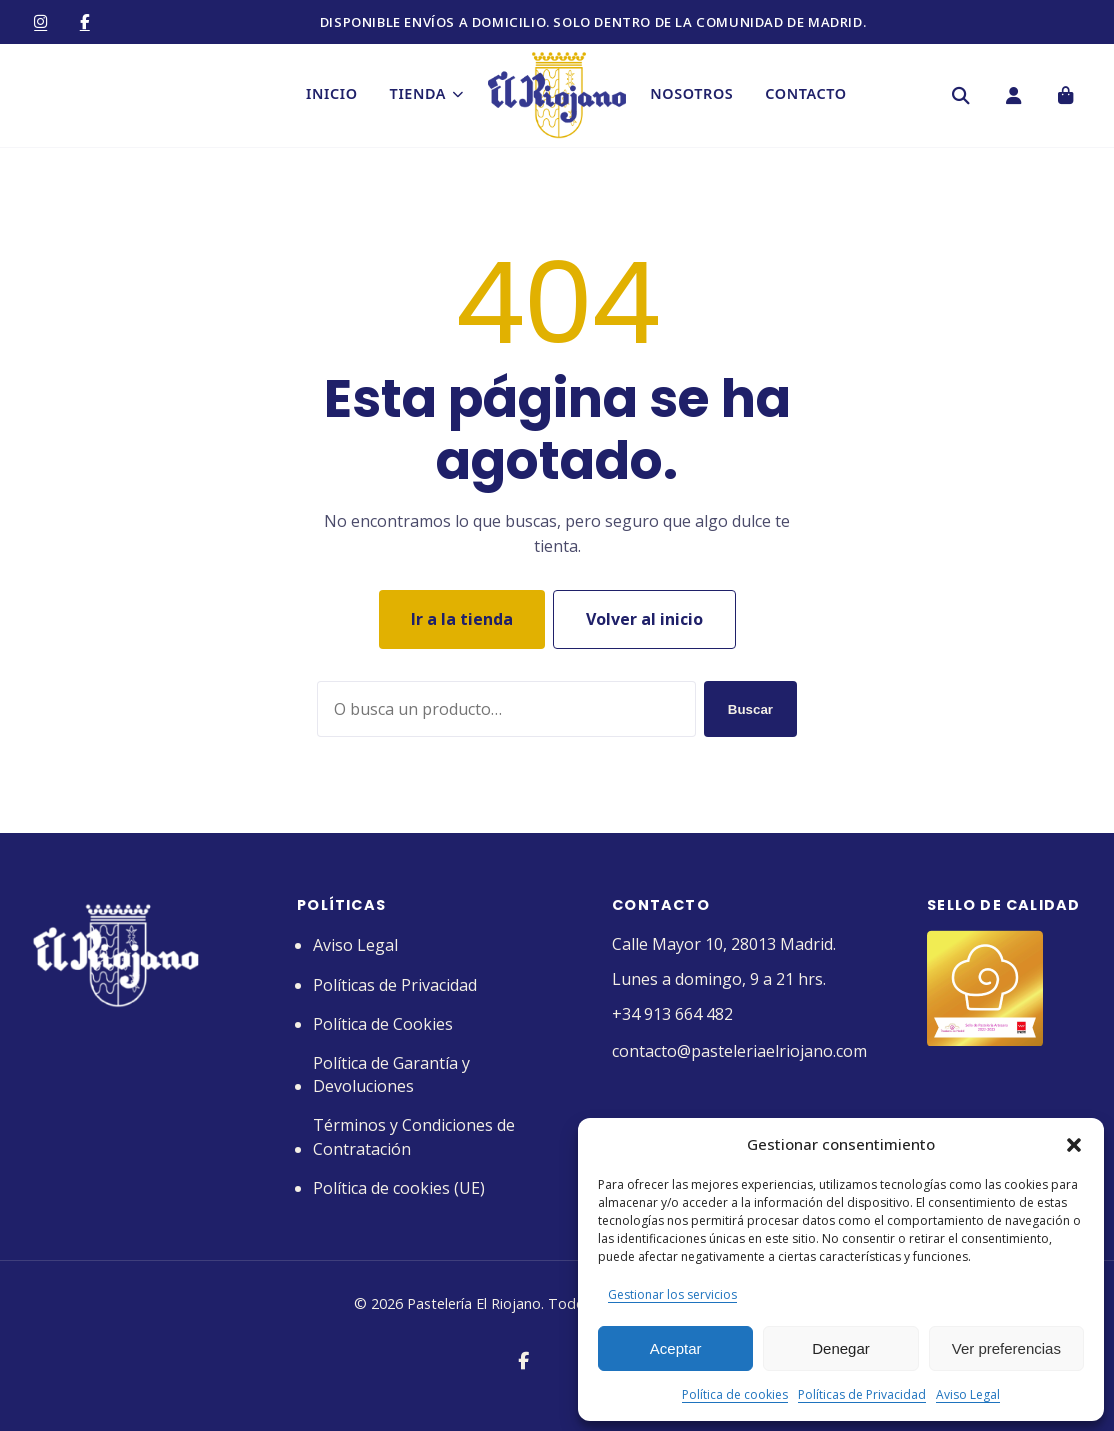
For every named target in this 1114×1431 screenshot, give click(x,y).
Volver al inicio (644, 619)
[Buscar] (961, 97)
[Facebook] (85, 22)
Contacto (808, 95)
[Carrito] (1065, 97)
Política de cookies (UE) (399, 1188)
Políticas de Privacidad (862, 1394)
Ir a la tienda (462, 619)
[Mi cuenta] (1013, 97)
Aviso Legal (968, 1394)
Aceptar (676, 1348)
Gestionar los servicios (672, 1294)
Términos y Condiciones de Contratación (414, 1136)
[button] (1074, 1145)
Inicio (329, 95)
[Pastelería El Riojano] (557, 97)
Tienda (424, 95)
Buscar (750, 709)
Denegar (841, 1348)
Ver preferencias (1006, 1348)
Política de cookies (735, 1394)
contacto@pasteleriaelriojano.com (739, 1051)
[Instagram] (41, 22)
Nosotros (694, 95)
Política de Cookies (383, 1024)
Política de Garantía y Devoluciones (391, 1074)
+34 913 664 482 (672, 1014)
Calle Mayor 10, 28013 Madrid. (724, 944)
